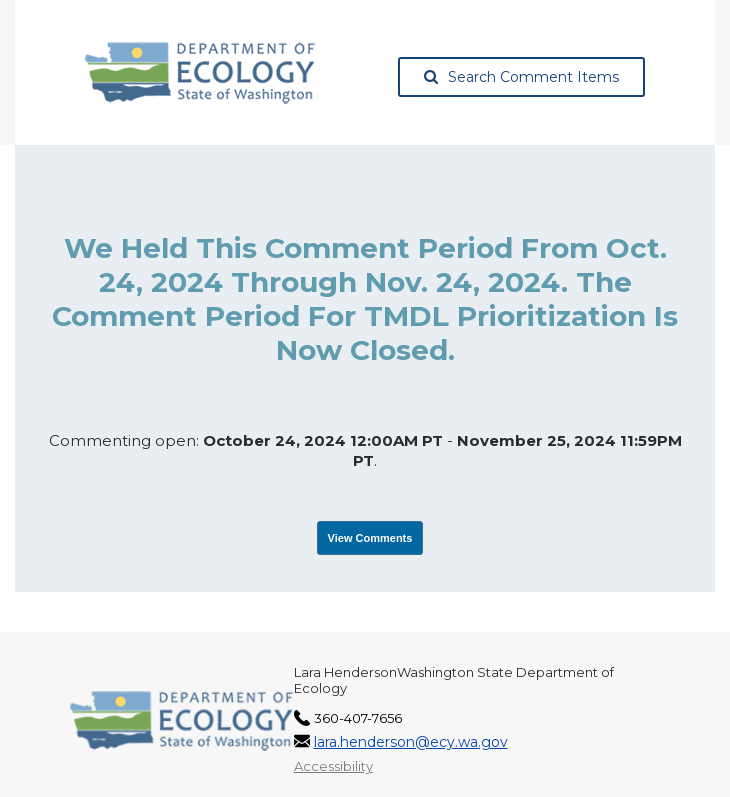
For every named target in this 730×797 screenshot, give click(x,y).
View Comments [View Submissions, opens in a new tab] (370, 538)
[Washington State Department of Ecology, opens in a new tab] (200, 73)
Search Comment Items (521, 77)
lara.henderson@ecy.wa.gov (411, 742)
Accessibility (333, 766)
